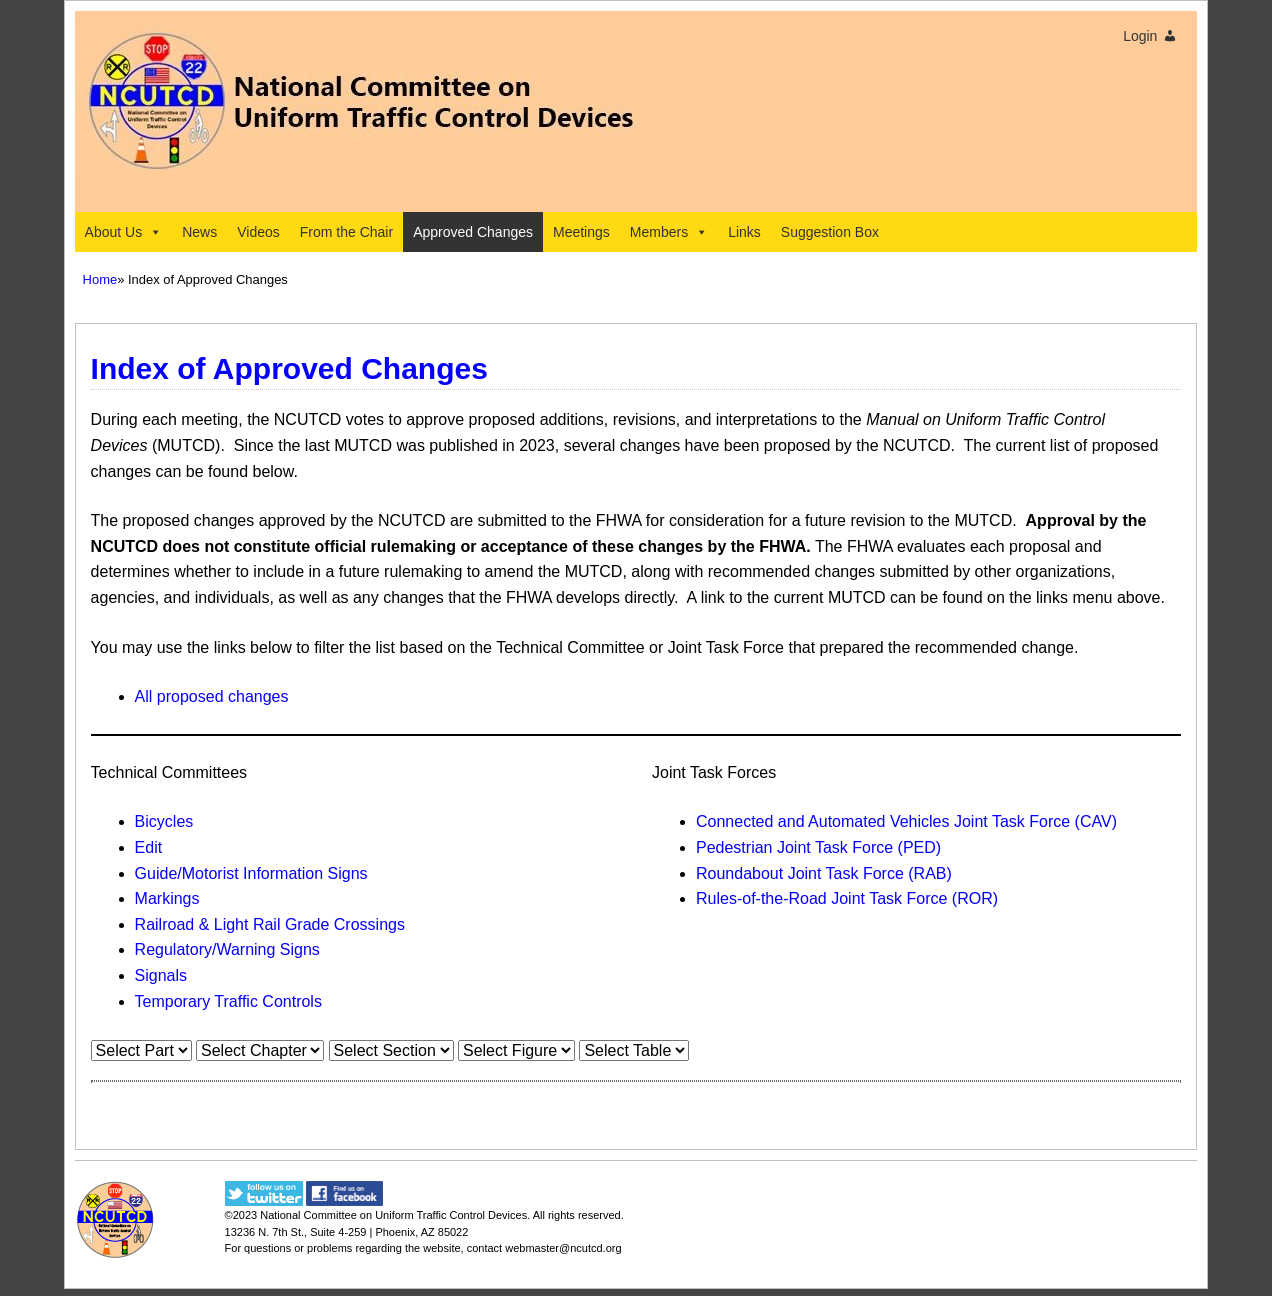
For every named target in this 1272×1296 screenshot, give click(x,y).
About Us (124, 232)
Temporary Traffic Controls (228, 1001)
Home (100, 279)
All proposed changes (212, 696)
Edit (149, 847)
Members (669, 232)
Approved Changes (473, 232)
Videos (258, 232)
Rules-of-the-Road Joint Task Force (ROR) (847, 898)
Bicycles (164, 821)
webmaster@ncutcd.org (563, 1248)
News (199, 232)
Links (744, 232)
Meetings (581, 232)
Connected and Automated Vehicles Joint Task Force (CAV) (906, 821)
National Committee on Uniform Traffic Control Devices (393, 1215)
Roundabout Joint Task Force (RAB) (824, 873)
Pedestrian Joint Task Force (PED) (818, 847)
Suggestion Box (830, 232)
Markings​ (167, 898)
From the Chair (346, 232)
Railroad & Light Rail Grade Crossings (270, 924)
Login (1140, 36)
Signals (161, 975)
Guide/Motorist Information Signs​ (251, 873)
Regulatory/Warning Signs (227, 949)
